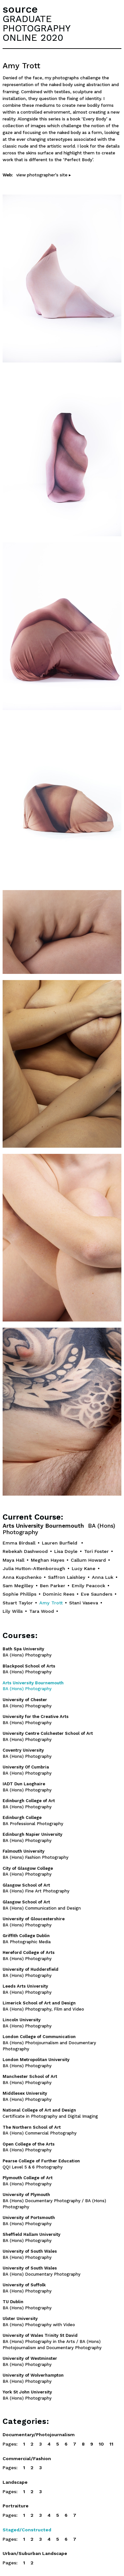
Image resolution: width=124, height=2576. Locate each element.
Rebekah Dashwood (25, 1551)
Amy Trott (51, 1602)
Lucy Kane (83, 1568)
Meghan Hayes (47, 1560)
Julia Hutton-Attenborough (34, 1568)
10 (101, 2444)
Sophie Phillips (19, 1594)
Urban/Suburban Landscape (35, 2553)
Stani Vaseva (83, 1602)
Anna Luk (102, 1577)
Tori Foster (96, 1551)
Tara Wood (41, 1611)
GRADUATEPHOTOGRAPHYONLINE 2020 (36, 28)
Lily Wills (13, 1611)
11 (111, 2444)
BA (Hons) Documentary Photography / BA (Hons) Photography (54, 2200)
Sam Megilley (18, 1585)
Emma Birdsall (19, 1542)
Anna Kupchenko (22, 1577)
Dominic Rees (58, 1594)
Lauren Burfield (60, 1542)
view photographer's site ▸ (43, 175)
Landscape (15, 2482)
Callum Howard (88, 1560)
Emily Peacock (88, 1585)
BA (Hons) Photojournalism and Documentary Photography (49, 2042)
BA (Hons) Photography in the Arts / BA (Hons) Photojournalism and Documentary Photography (52, 2341)
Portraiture (16, 2505)
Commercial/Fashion (27, 2458)
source (20, 9)
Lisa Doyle (66, 1551)
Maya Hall (13, 1560)
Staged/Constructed (27, 2529)
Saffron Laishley (66, 1577)
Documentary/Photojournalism (39, 2434)
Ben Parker (52, 1585)
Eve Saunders (96, 1594)
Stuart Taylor (18, 1602)
